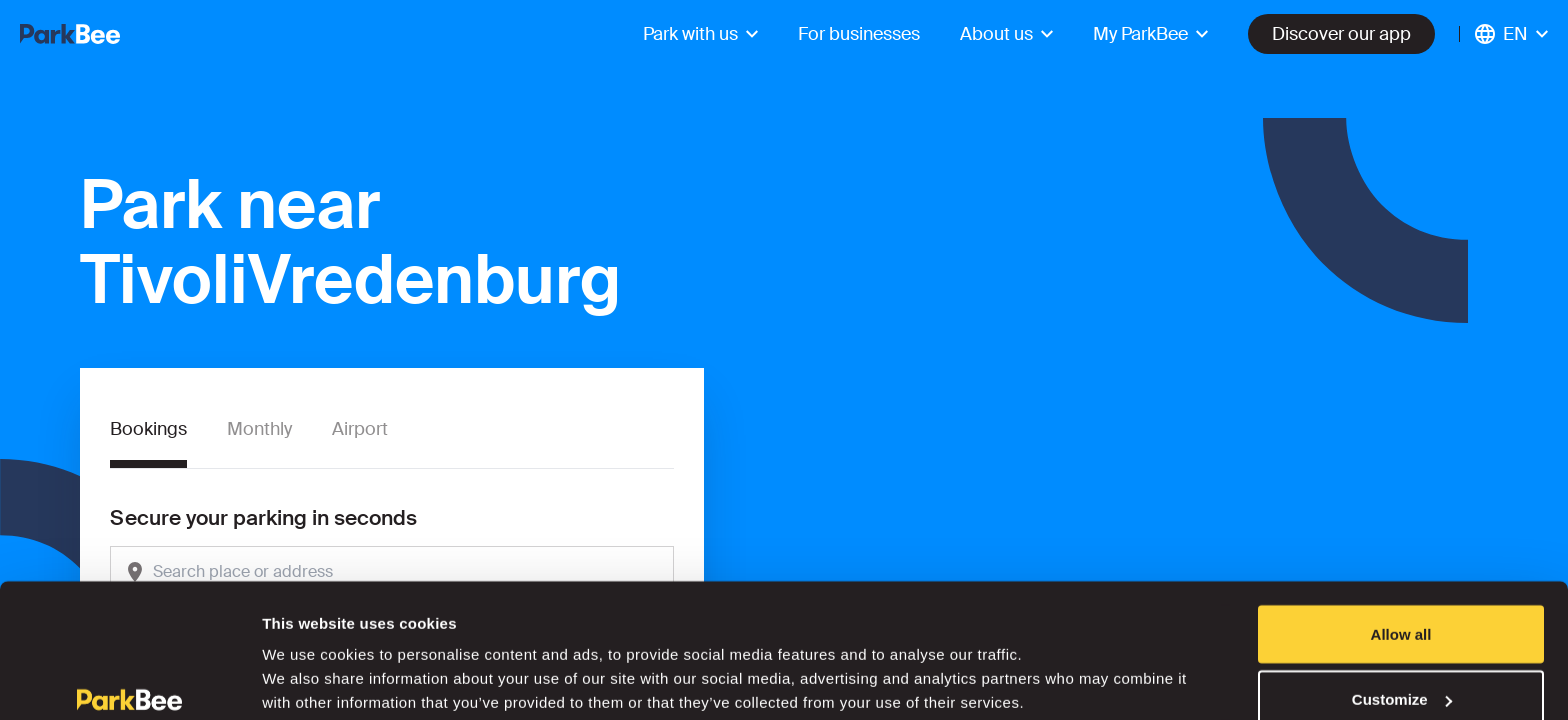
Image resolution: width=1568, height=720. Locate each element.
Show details (308, 658)
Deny (1401, 666)
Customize (1402, 601)
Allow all (1401, 535)
